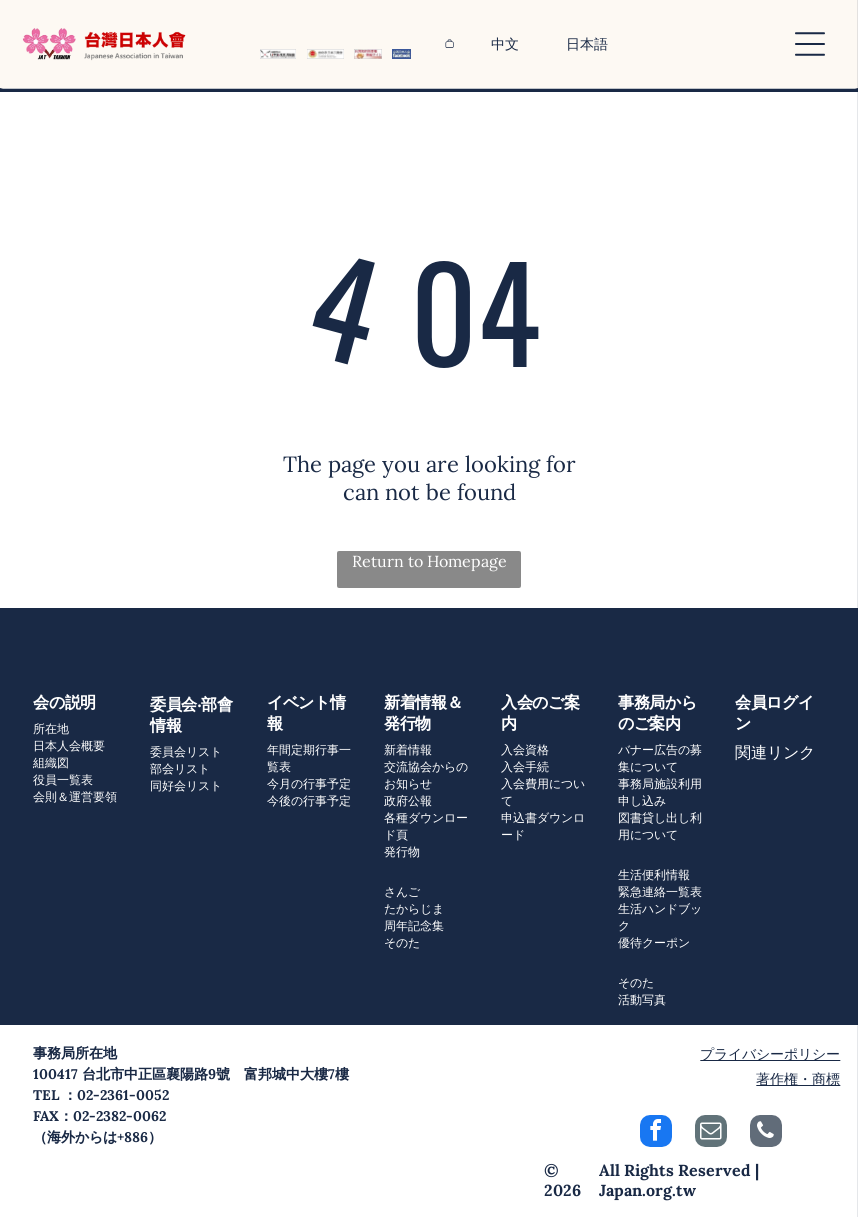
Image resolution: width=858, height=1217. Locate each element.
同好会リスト (186, 785)
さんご (402, 891)
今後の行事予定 (309, 800)
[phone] (766, 1133)
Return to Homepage (429, 561)
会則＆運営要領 (75, 796)
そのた (402, 942)
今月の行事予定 (309, 783)
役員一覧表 (63, 779)
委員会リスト (186, 751)
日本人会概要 (69, 745)
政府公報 (408, 800)
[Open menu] (810, 44)
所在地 (51, 728)
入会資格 (525, 749)
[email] (711, 1133)
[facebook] (656, 1133)
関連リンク (775, 752)
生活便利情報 (654, 874)
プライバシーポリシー (770, 1054)
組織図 (51, 762)
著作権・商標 (798, 1079)
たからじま (414, 908)
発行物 (402, 851)
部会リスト (180, 768)
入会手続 (525, 766)
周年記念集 (414, 925)
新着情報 (408, 749)
